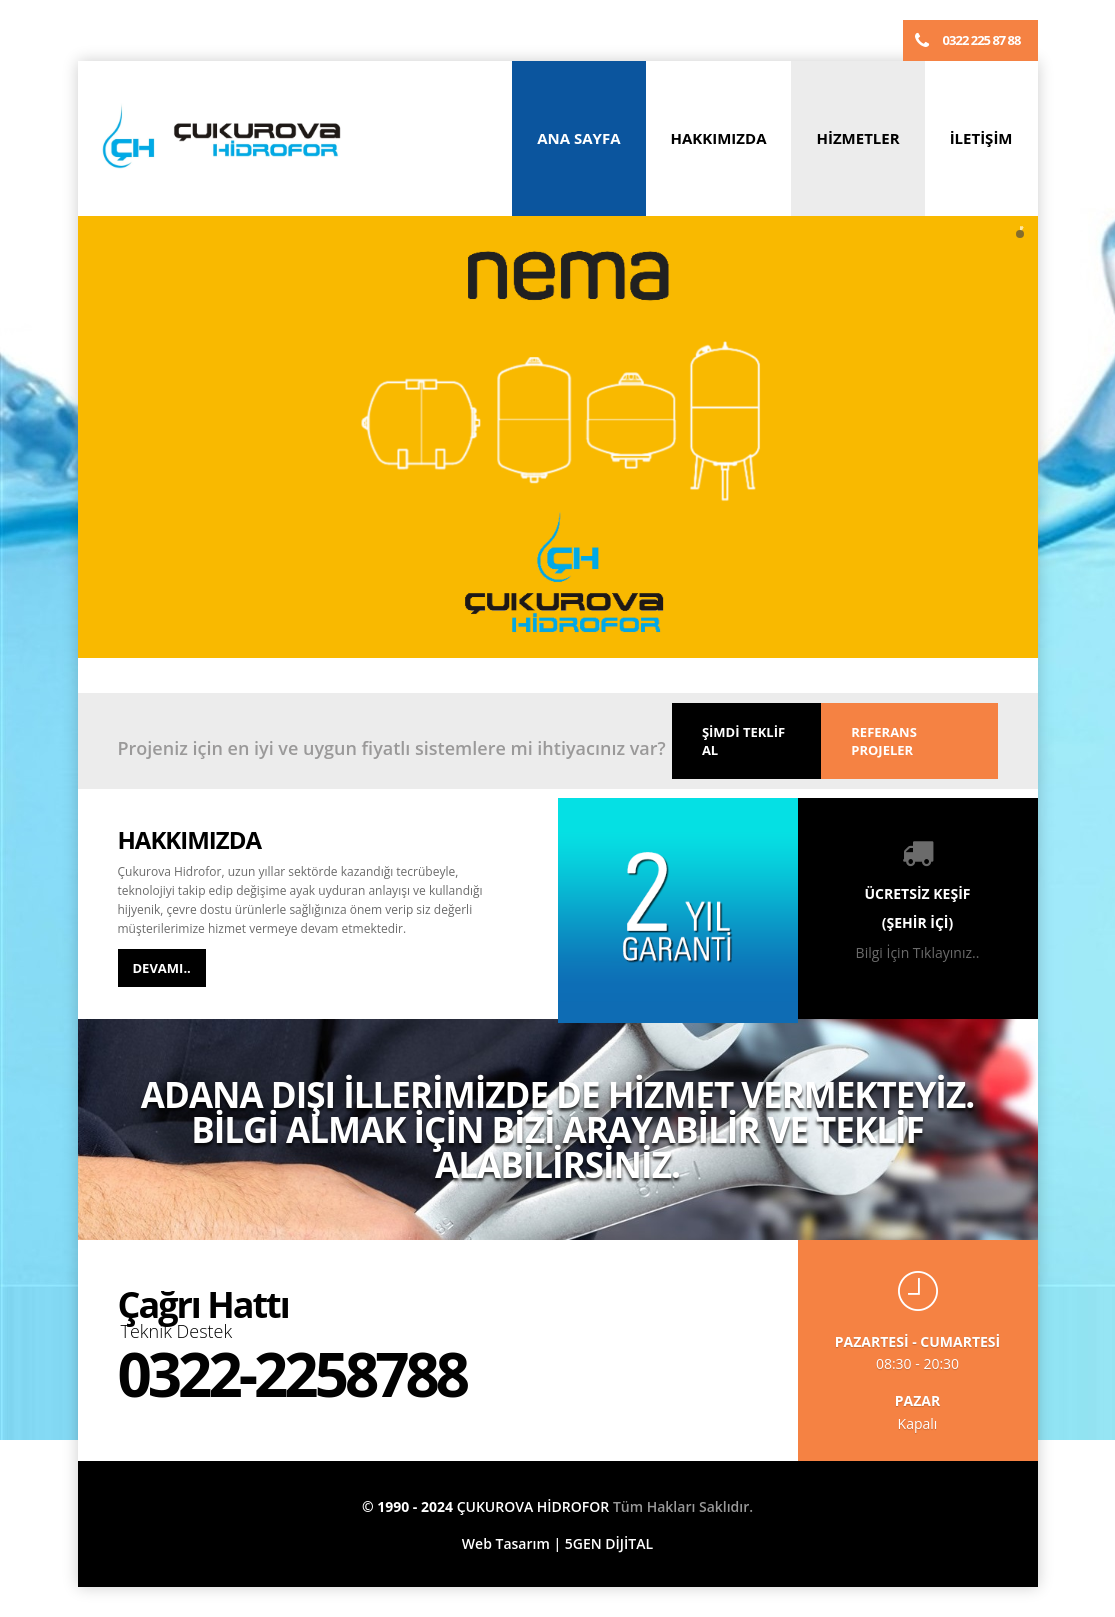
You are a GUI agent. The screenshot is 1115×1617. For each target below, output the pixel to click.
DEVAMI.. (162, 968)
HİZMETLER (857, 138)
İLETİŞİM (981, 138)
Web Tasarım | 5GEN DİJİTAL (557, 1543)
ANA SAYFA (578, 138)
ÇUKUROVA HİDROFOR (533, 1506)
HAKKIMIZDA (719, 138)
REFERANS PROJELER (884, 741)
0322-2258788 (292, 1374)
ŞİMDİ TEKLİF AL (743, 741)
